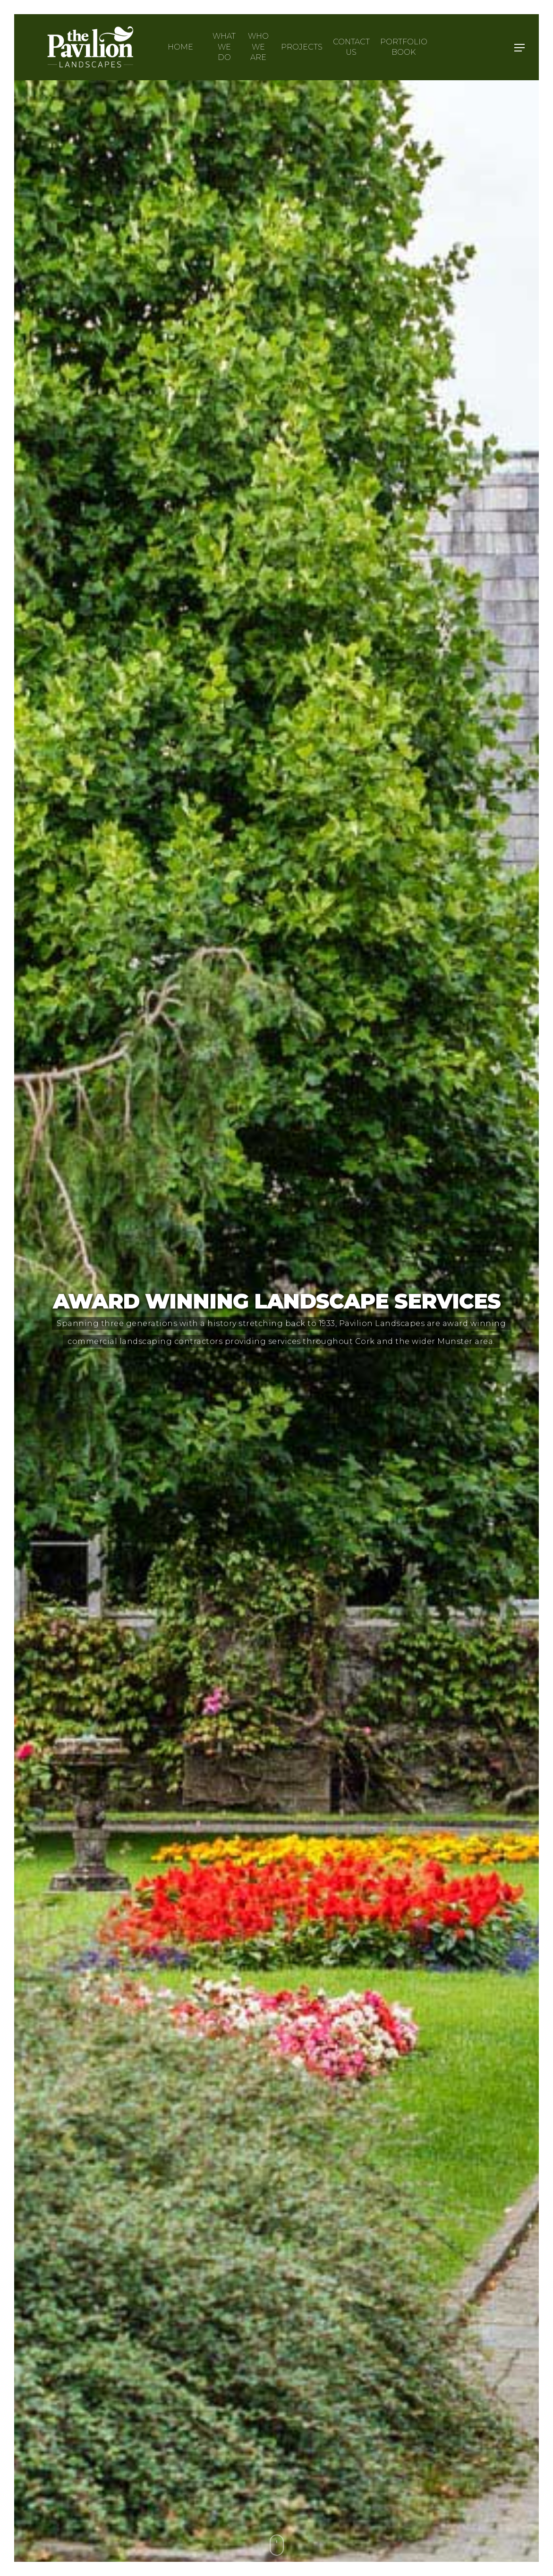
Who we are (258, 47)
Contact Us (351, 47)
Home (180, 46)
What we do (224, 47)
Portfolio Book (403, 47)
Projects (302, 46)
